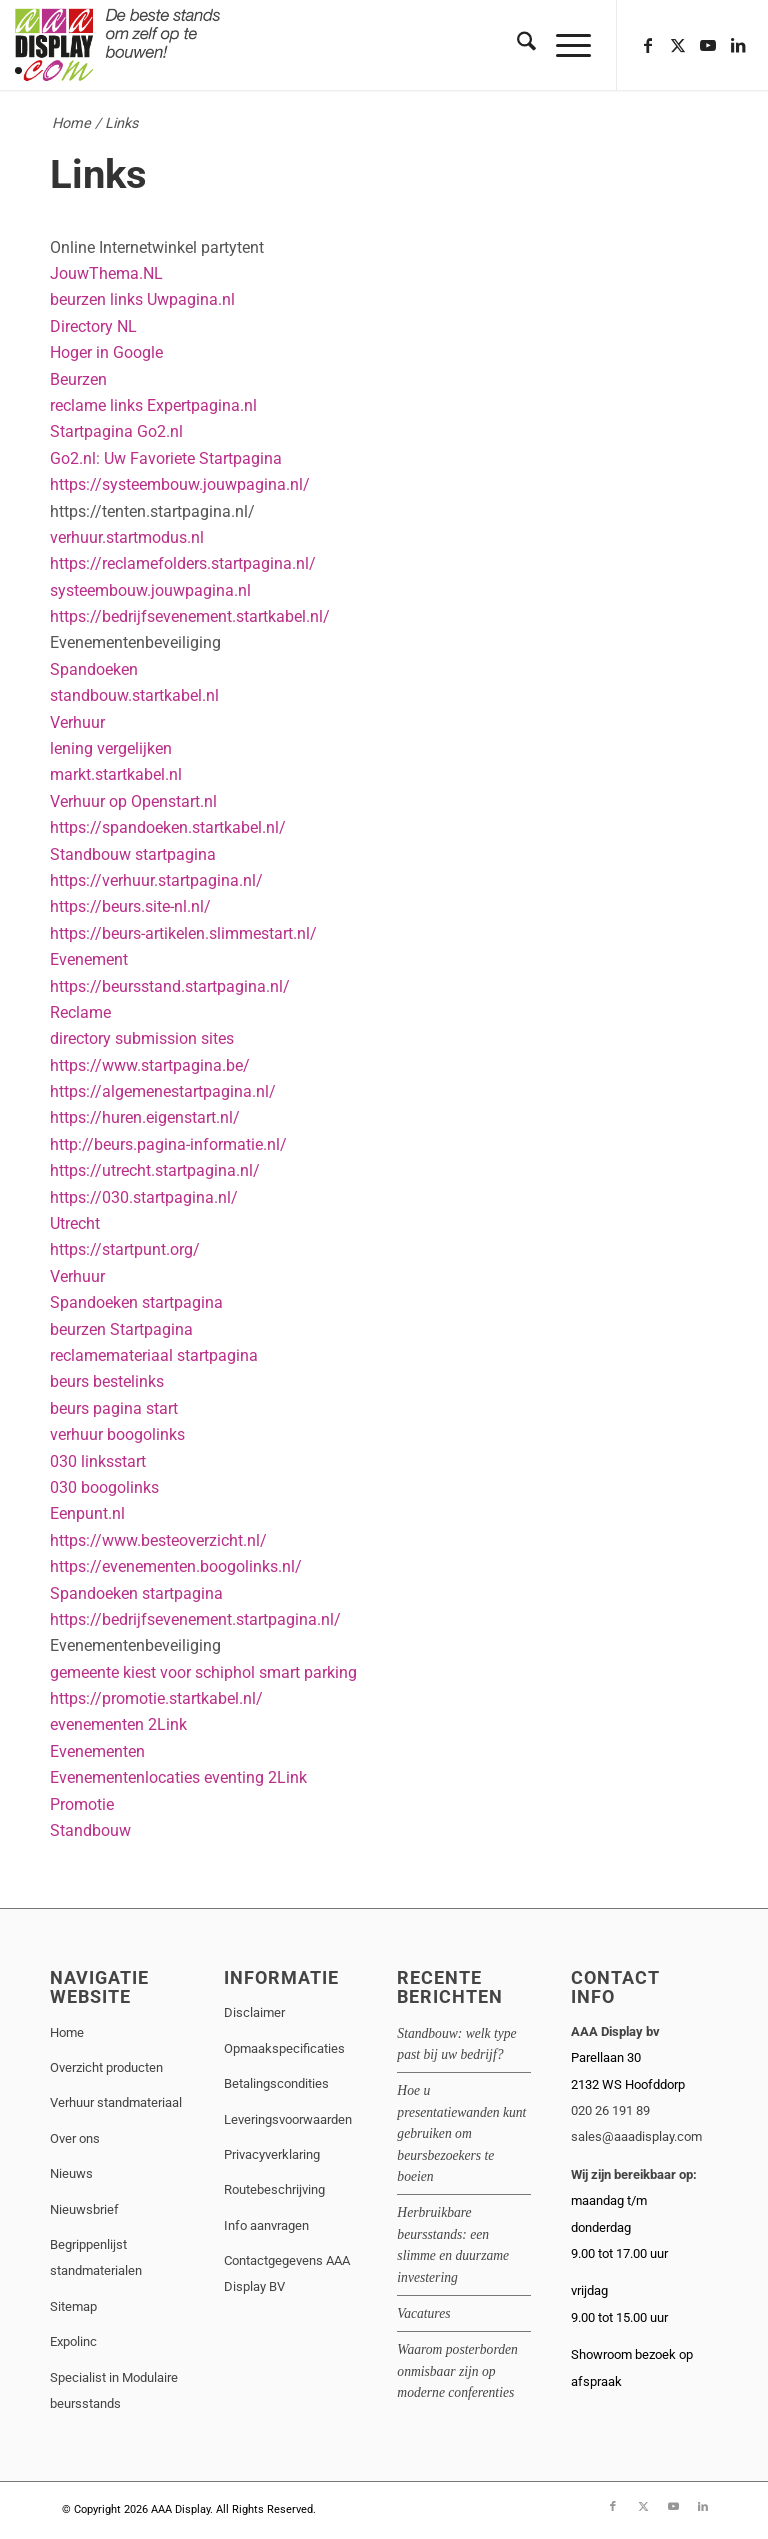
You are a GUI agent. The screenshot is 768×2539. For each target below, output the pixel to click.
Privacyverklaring (272, 2154)
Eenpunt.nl (87, 1513)
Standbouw (90, 1830)
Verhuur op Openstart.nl (133, 801)
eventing (234, 1777)
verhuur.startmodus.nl (127, 537)
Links (98, 174)
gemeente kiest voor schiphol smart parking (203, 1672)
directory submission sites (142, 1038)
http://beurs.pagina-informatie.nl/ (168, 1144)
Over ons (75, 2138)
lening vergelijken (111, 748)
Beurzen (78, 379)
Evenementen (97, 1751)
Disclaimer (254, 2012)
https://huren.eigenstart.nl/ (145, 1117)
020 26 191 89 (610, 2110)
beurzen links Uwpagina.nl (142, 299)
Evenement (89, 959)
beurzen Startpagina (121, 1329)
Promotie (82, 1804)
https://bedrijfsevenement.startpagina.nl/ (195, 1619)
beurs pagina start (114, 1408)
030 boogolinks (104, 1487)
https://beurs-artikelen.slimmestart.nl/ (183, 933)
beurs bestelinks (107, 1381)
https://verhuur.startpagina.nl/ (156, 880)
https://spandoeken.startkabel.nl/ (168, 827)
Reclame (80, 1012)
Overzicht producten (106, 2067)
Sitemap (73, 2306)
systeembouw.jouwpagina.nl (150, 590)
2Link (167, 1724)
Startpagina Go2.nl (116, 431)
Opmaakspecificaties (284, 2048)
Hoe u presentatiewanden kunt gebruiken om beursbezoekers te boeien (461, 2133)
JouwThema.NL (106, 273)
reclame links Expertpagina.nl (153, 405)
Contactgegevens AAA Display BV (287, 2273)
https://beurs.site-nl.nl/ (130, 906)
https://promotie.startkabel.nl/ (156, 1698)
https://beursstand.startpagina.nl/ (170, 986)
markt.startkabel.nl (116, 774)
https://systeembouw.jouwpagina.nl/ (180, 484)
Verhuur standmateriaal (116, 2102)
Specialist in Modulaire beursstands (114, 2390)
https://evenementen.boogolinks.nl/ (176, 1566)
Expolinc (73, 2341)
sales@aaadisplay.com (636, 2136)
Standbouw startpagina (133, 854)
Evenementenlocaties (125, 1777)
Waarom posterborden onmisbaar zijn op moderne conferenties (457, 2371)
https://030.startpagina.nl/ (144, 1197)
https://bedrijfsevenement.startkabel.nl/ (190, 616)
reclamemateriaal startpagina (154, 1355)
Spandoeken (94, 669)
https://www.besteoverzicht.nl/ (158, 1540)
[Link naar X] (678, 45)
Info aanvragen (266, 2225)
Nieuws (71, 2173)
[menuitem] (516, 45)
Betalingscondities (276, 2083)
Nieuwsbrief (84, 2209)
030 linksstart (98, 1461)
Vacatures (423, 2313)
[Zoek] (516, 45)
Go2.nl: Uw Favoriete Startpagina (166, 458)
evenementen (97, 1724)
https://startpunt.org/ (125, 1249)
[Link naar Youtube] (708, 45)
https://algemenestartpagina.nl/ (163, 1091)
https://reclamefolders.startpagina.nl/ (183, 563)
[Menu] (563, 45)
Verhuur (77, 722)
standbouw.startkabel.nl (134, 695)
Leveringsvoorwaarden (288, 2119)
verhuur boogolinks (117, 1434)
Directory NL (93, 326)
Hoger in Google (106, 352)
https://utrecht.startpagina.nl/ (155, 1170)
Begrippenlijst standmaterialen (96, 2257)
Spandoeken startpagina (136, 1302)
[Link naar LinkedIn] (738, 45)
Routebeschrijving (274, 2189)
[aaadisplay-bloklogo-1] (119, 45)
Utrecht (75, 1223)
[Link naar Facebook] (648, 45)
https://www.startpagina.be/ (150, 1065)
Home (71, 123)
